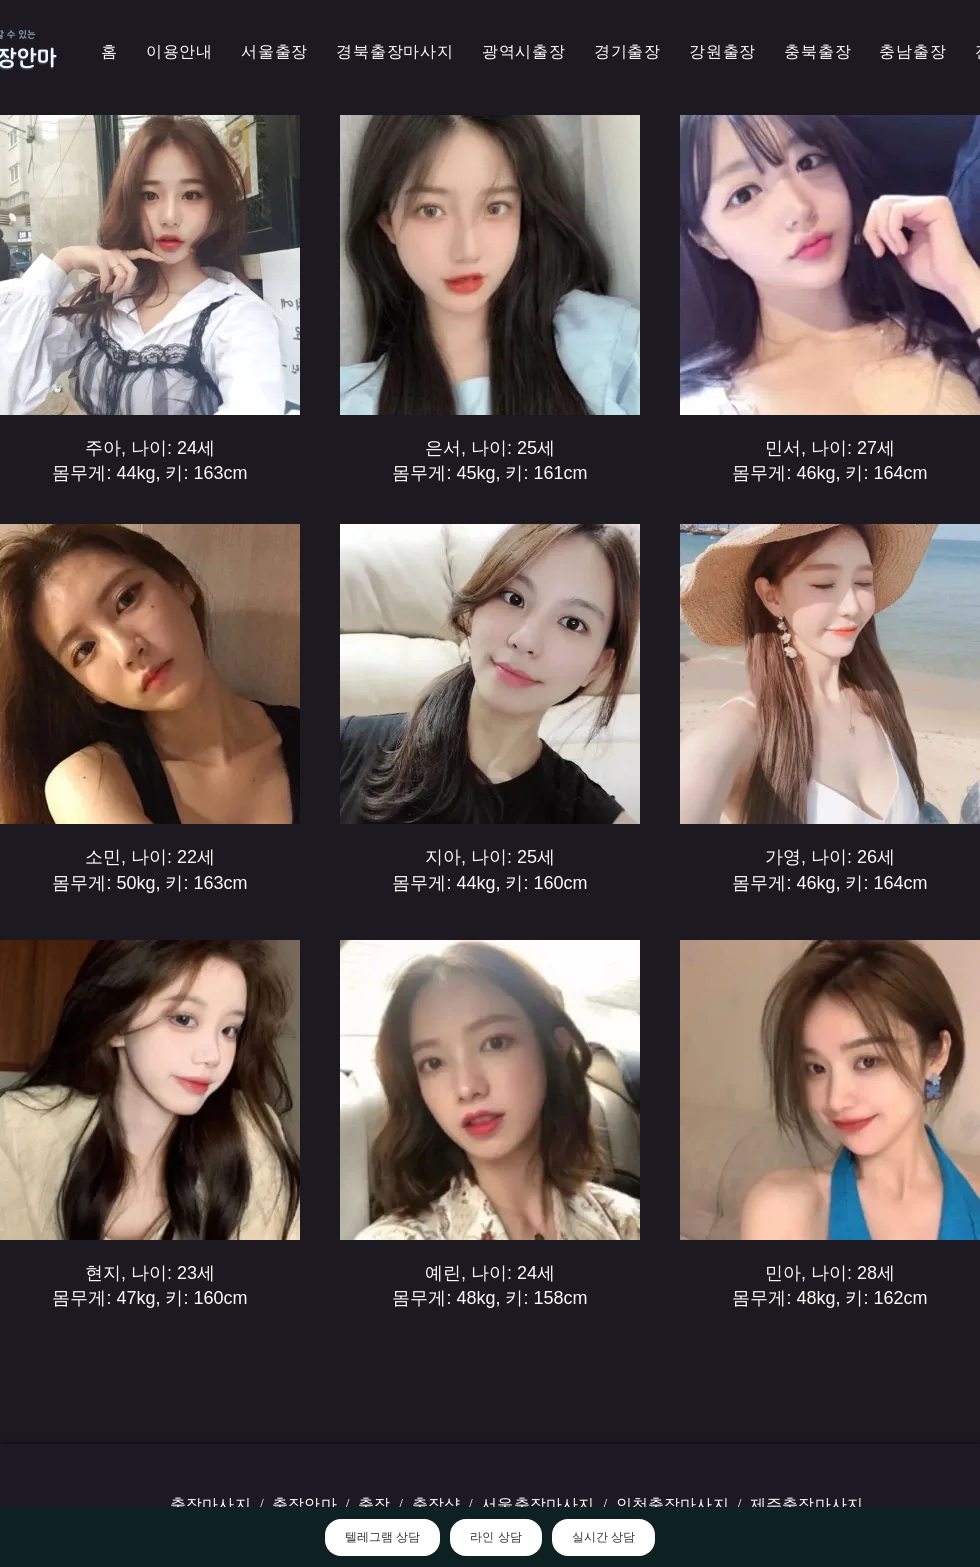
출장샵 (436, 1504)
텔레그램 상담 (382, 1537)
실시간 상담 (603, 1537)
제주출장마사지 (806, 1504)
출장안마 (304, 1504)
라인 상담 (495, 1537)
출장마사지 (210, 1504)
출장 (374, 1504)
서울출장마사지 (537, 1504)
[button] (395, 52)
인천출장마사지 (672, 1504)
